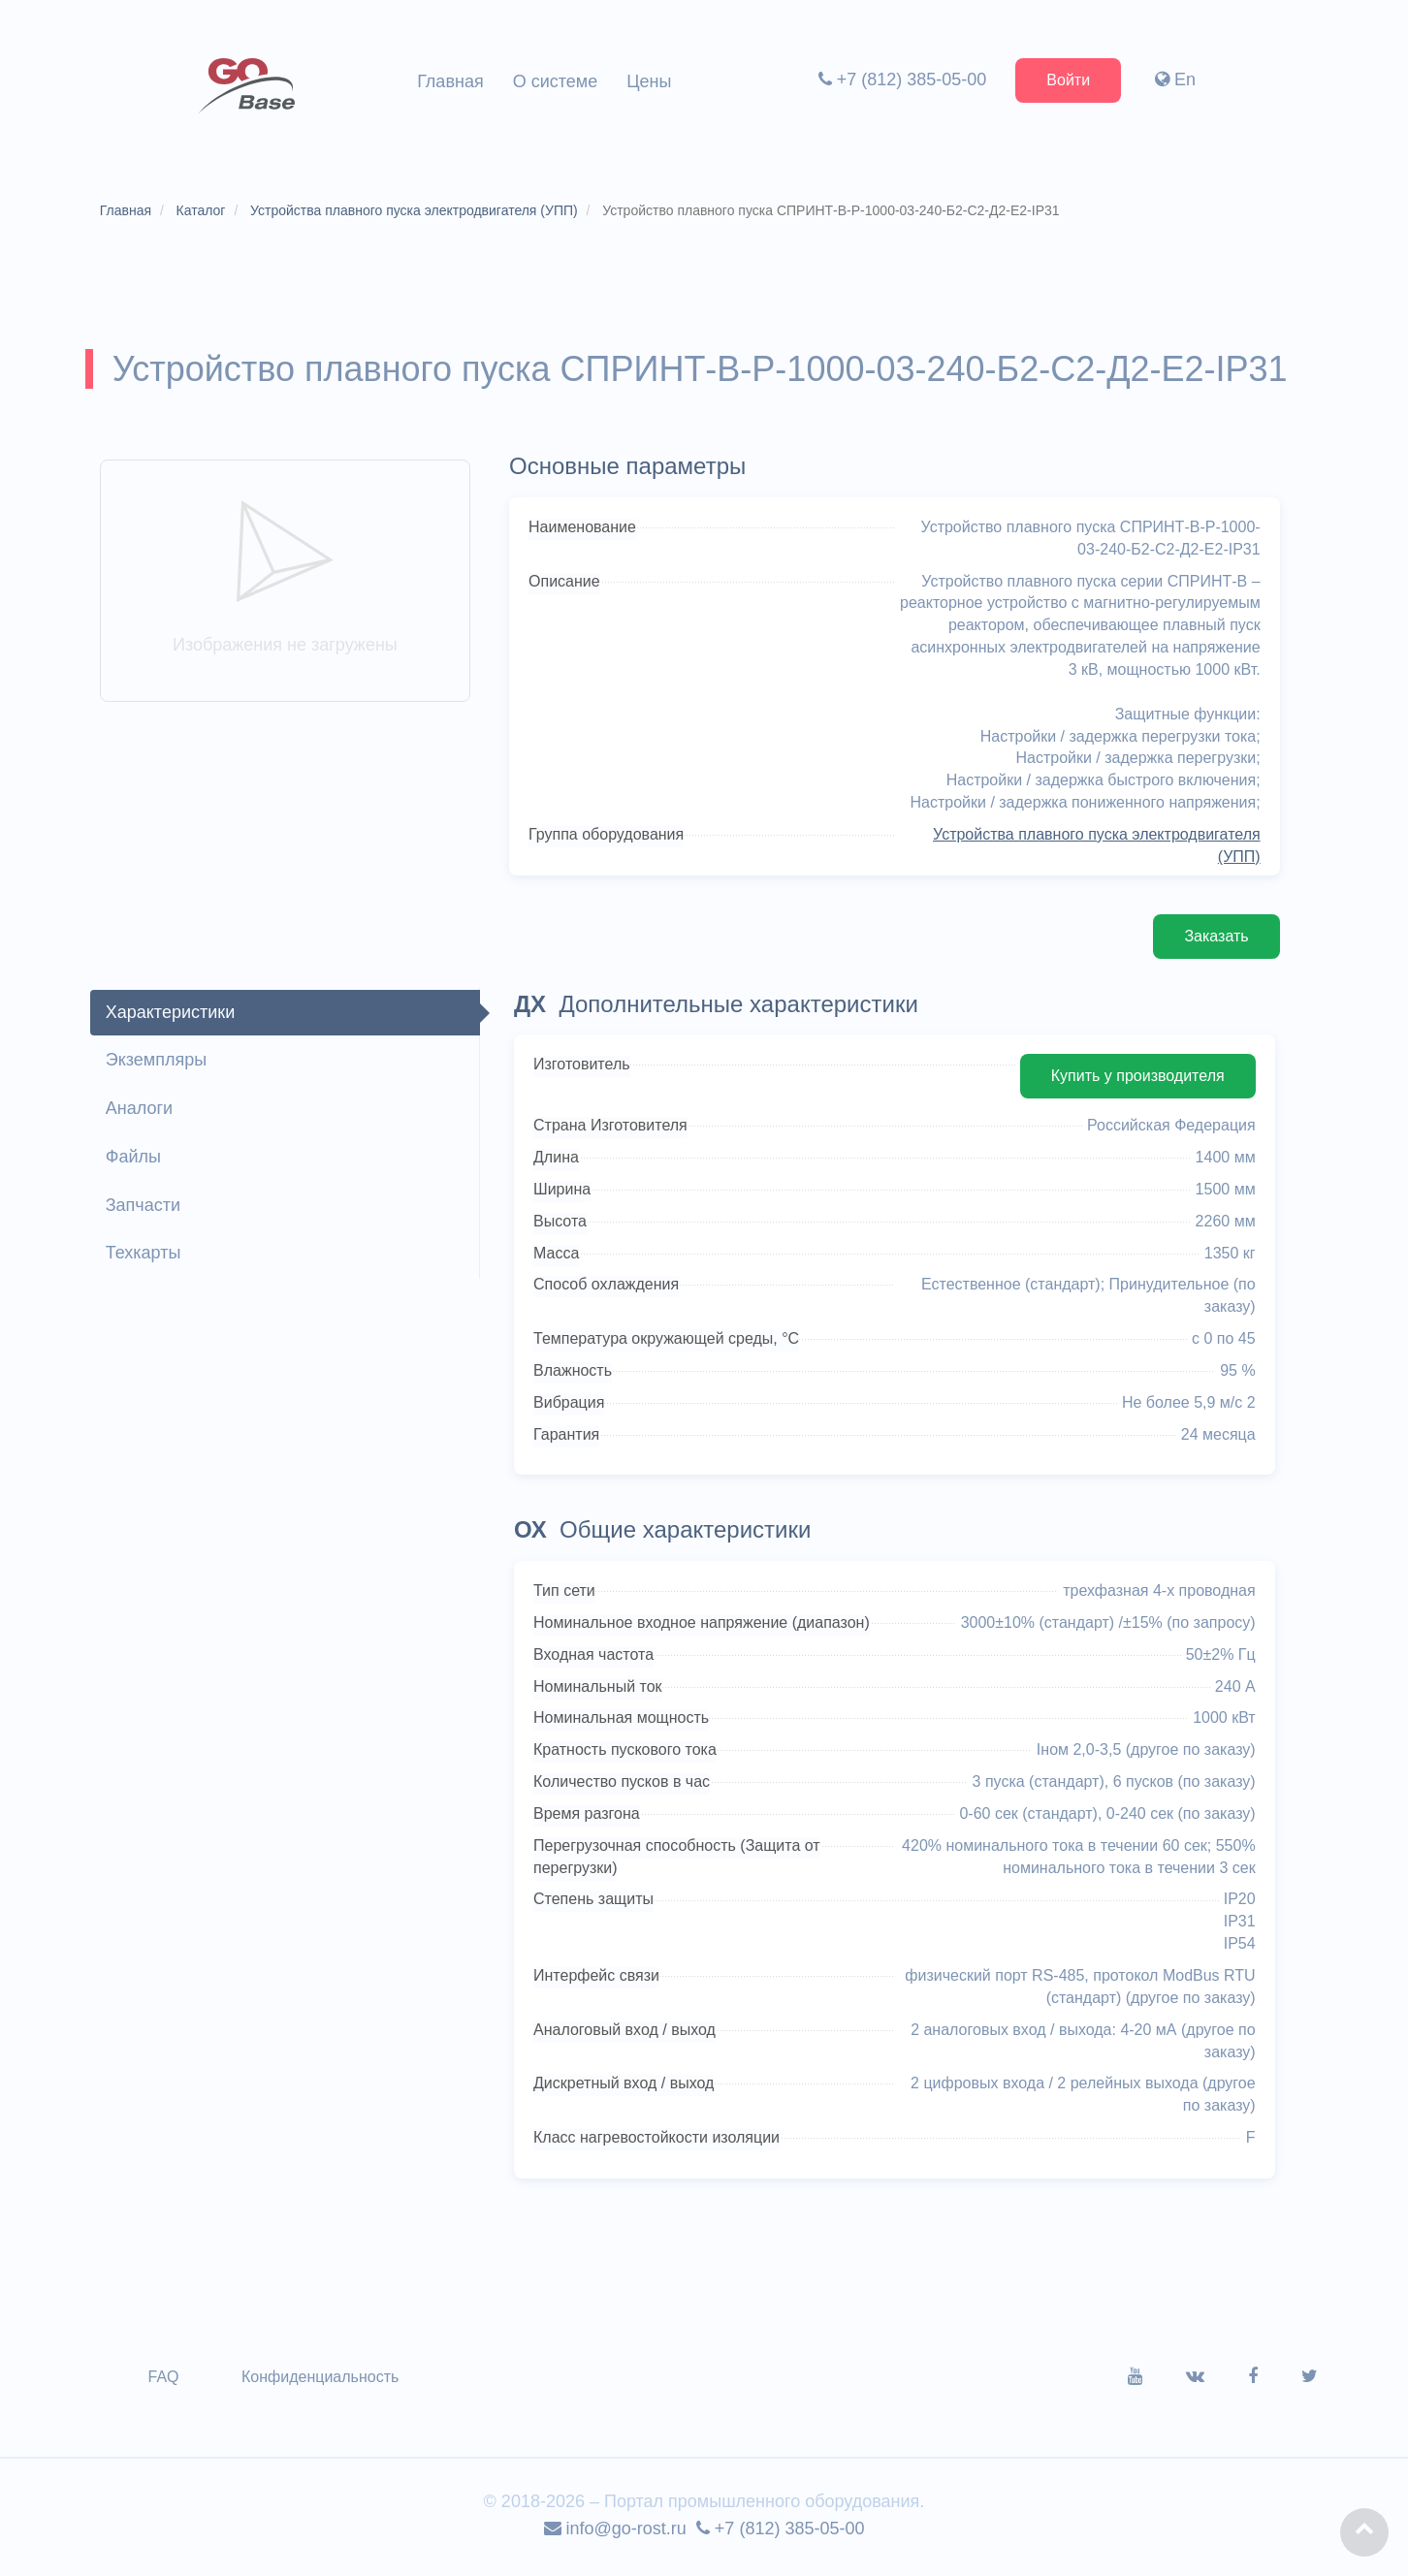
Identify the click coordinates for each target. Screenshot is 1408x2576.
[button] (1364, 2532)
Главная (450, 81)
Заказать (1214, 941)
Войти (1067, 80)
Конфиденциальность (321, 2381)
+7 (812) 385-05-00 (900, 79)
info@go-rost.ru (615, 2533)
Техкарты (145, 1258)
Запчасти (145, 1210)
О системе (555, 81)
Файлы (135, 1161)
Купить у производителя (1135, 1081)
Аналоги (141, 1114)
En (1174, 79)
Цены (648, 81)
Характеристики (172, 1017)
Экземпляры (158, 1065)
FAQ (165, 2381)
